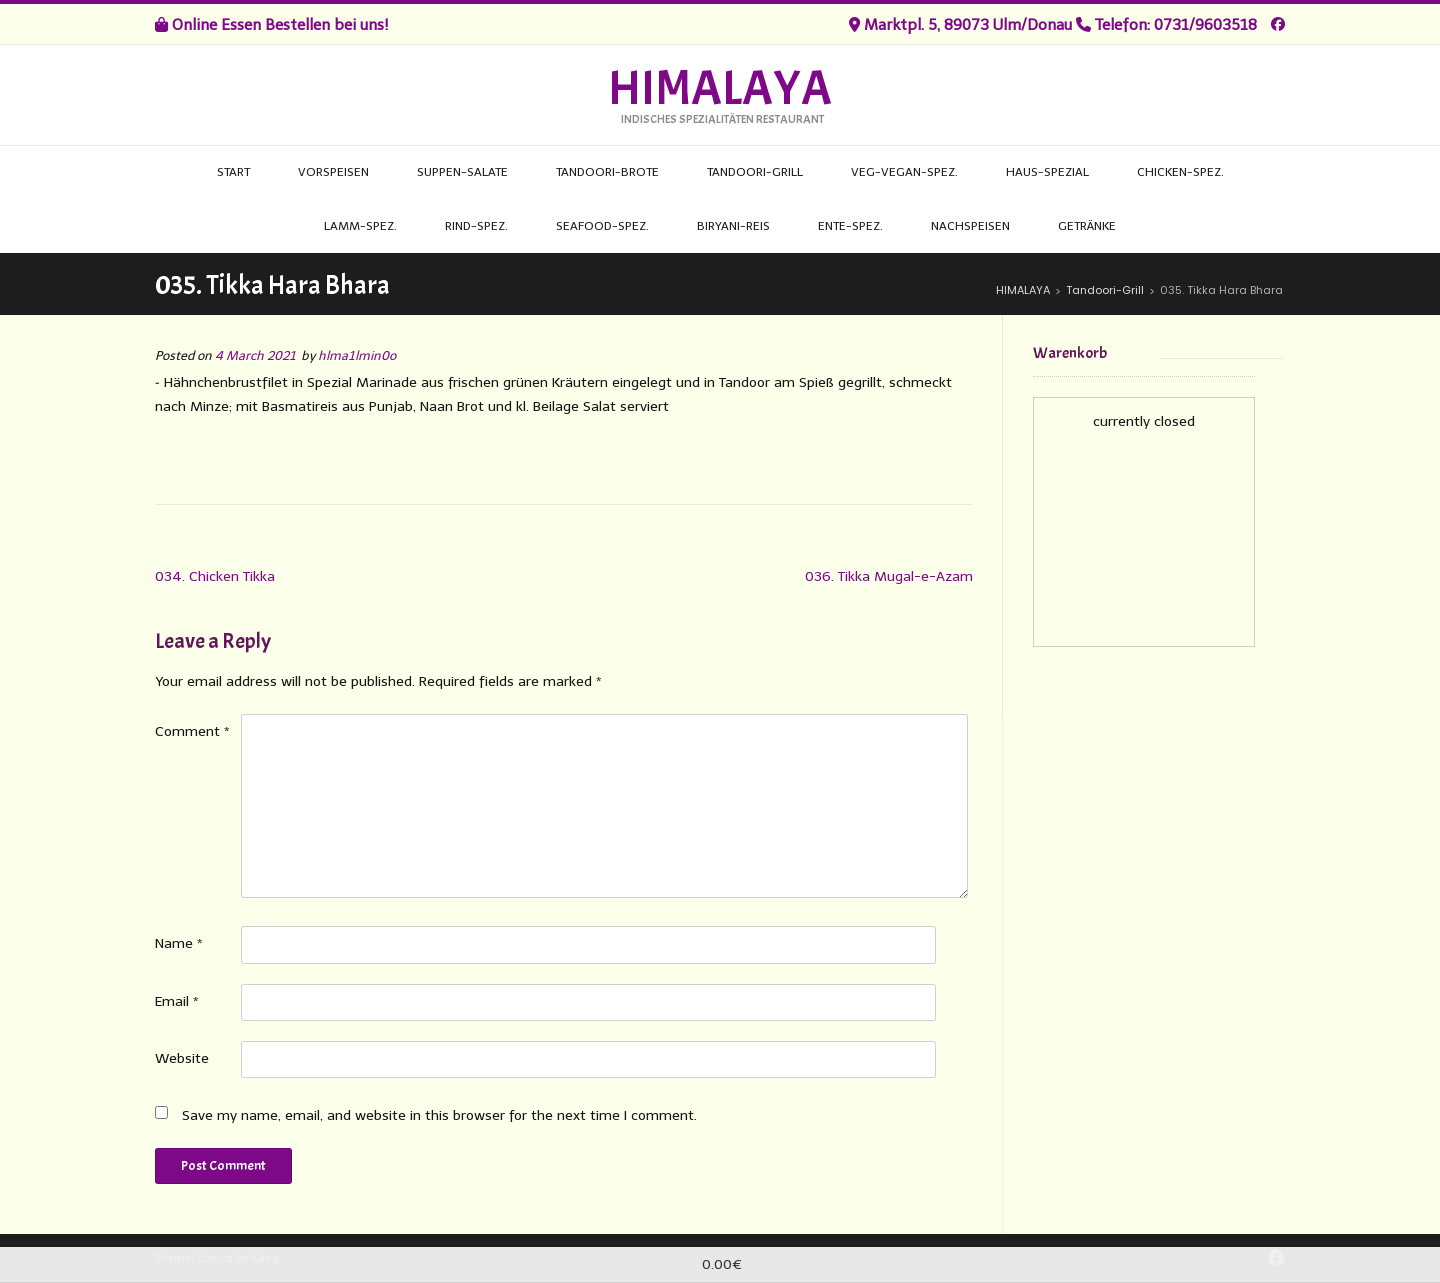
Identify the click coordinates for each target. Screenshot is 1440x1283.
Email (177, 1001)
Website (182, 1058)
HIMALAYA (720, 89)
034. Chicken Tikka (215, 576)
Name (179, 943)
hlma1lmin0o (357, 355)
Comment (192, 731)
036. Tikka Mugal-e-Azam (889, 576)
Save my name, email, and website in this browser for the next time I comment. (439, 1115)
